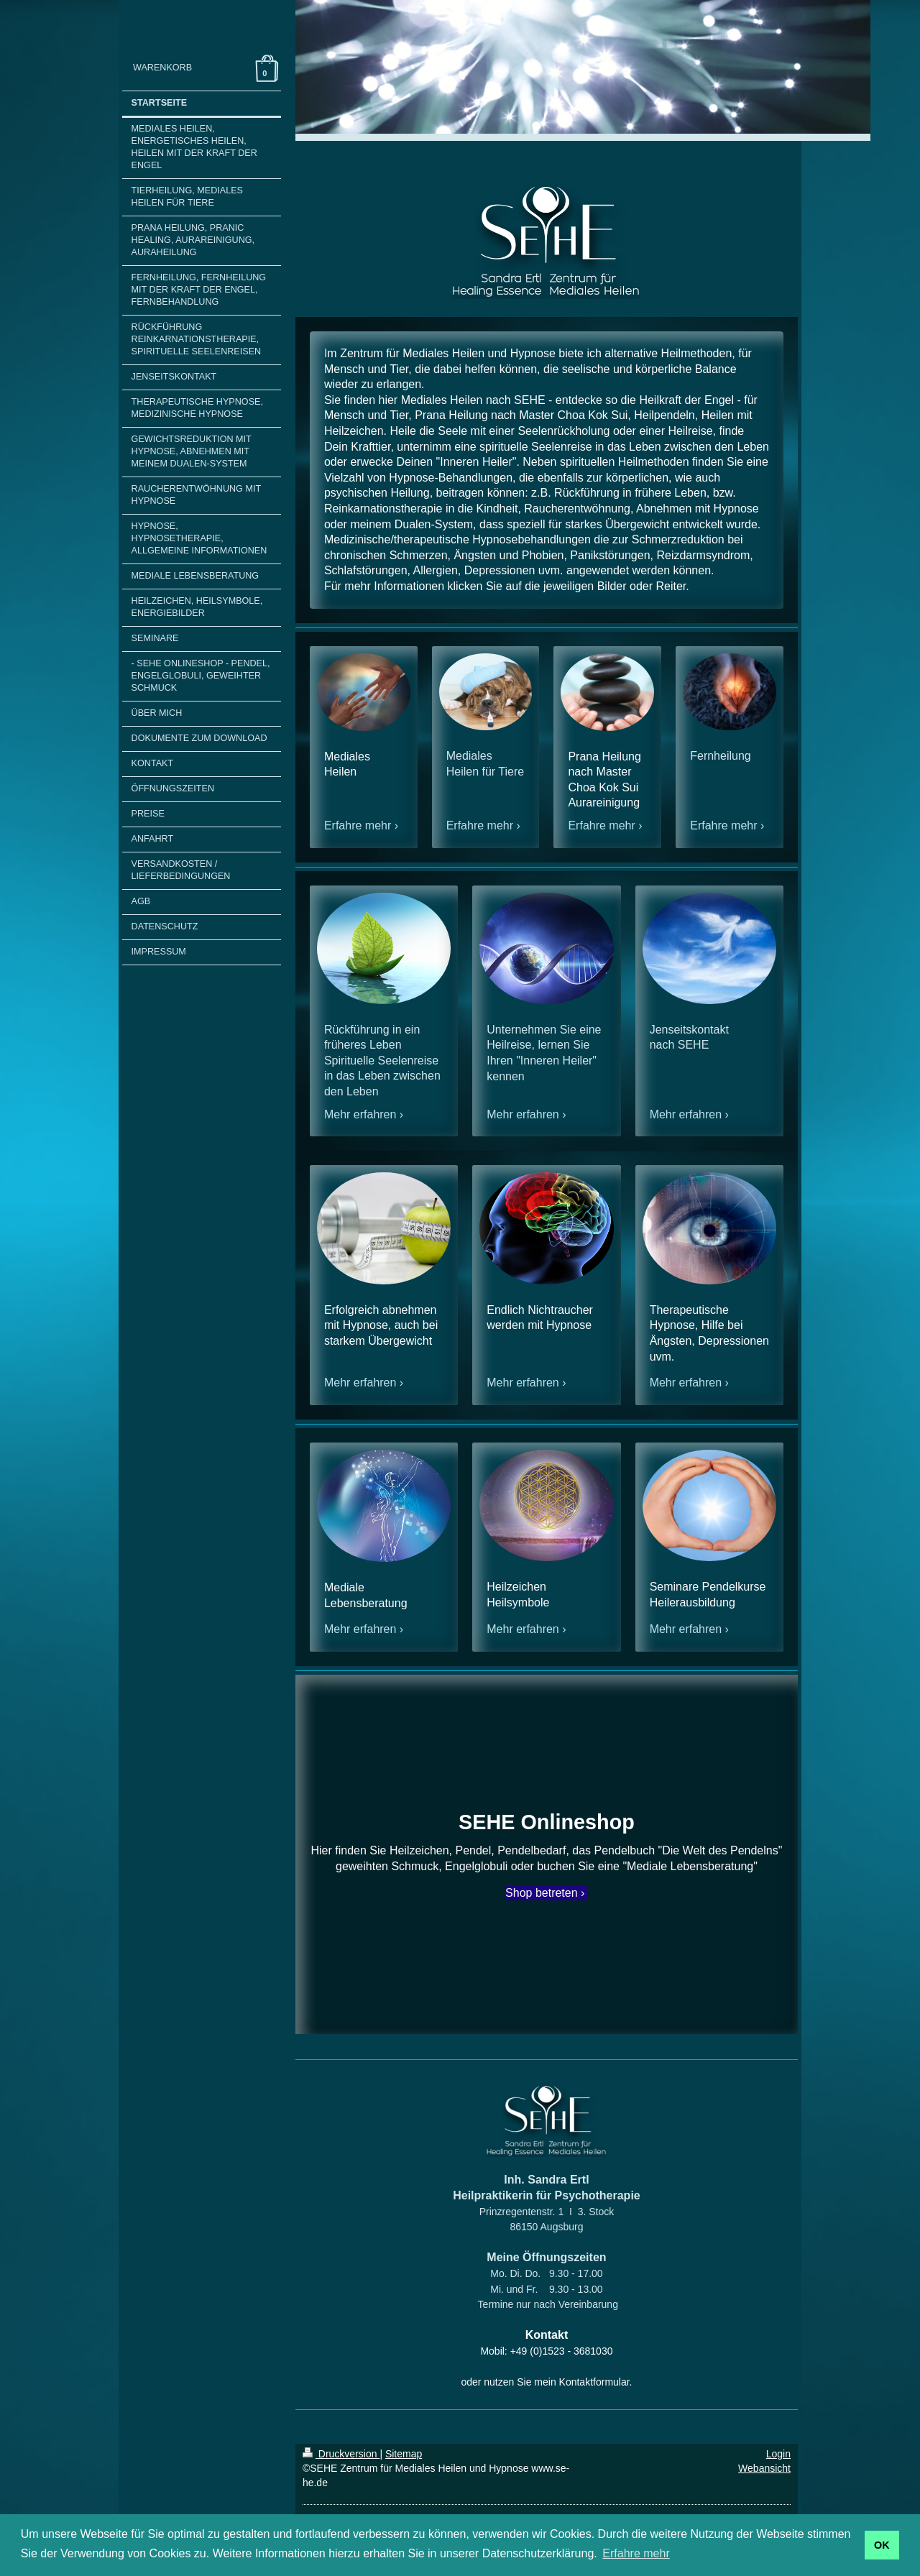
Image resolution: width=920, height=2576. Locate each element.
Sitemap (403, 2454)
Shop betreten (541, 1893)
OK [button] (882, 2545)
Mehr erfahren (360, 1114)
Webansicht (764, 2468)
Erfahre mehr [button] (635, 2553)
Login (778, 2454)
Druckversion (341, 2454)
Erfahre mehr (357, 825)
